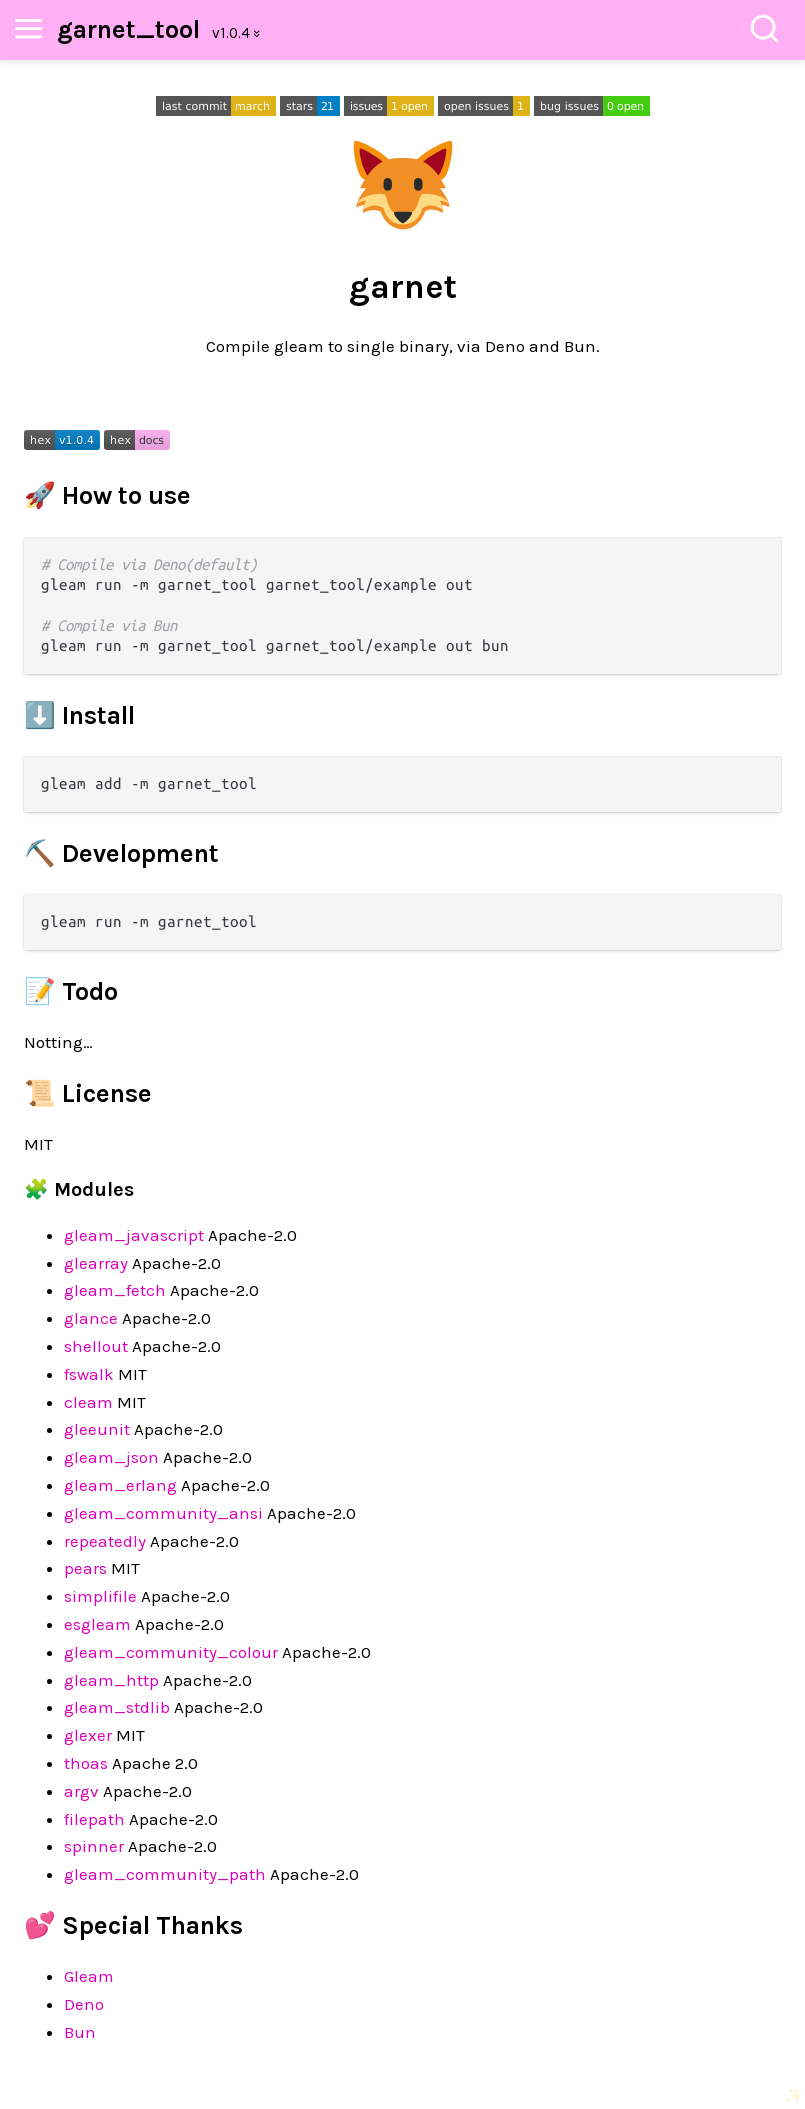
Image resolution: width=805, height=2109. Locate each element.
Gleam (89, 1976)
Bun (80, 2032)
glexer (88, 1735)
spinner (94, 1846)
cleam (88, 1402)
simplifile (100, 1596)
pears (85, 1568)
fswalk (89, 1374)
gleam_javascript (134, 1235)
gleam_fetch (115, 1290)
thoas (86, 1763)
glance (91, 1318)
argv (81, 1791)
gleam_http (111, 1680)
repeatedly (105, 1541)
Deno (84, 2004)
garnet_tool (128, 29)
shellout (96, 1346)
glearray (96, 1263)
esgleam (97, 1624)
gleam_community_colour (171, 1652)
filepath (94, 1819)
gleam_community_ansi (163, 1513)
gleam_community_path (165, 1874)
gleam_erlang (120, 1485)
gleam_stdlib (117, 1707)
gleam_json (111, 1457)
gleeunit (97, 1429)
